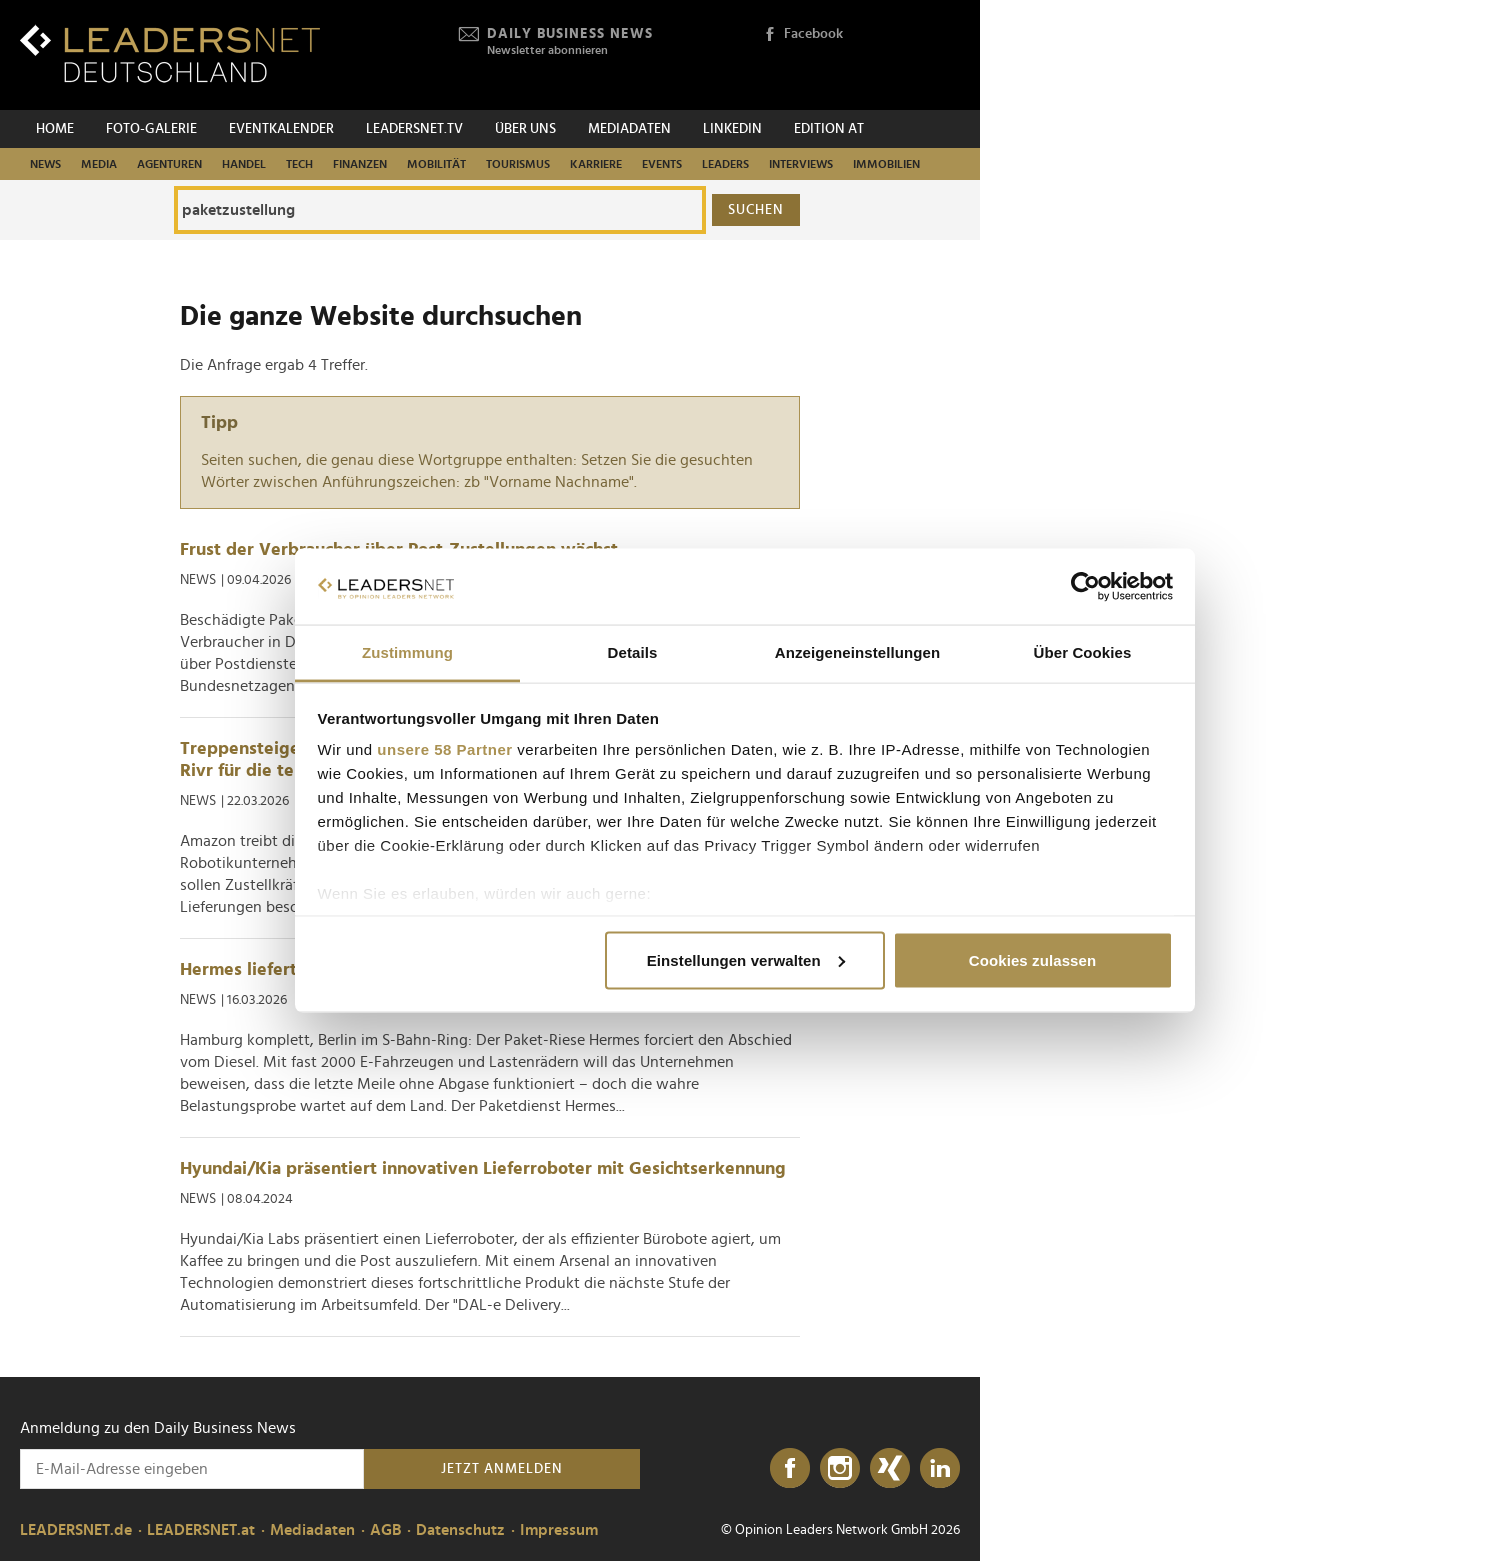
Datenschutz (460, 1530)
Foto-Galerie (151, 129)
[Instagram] (840, 1469)
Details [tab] (633, 652)
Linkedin (732, 129)
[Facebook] (790, 1469)
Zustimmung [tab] (407, 652)
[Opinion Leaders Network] (912, 55)
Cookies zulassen (1032, 959)
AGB (385, 1530)
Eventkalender (281, 129)
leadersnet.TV (414, 129)
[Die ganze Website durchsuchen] (440, 210)
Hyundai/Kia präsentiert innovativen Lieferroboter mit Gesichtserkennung (483, 1169)
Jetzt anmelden (502, 1469)
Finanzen (360, 164)
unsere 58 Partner (444, 749)
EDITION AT (829, 129)
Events (662, 164)
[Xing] (890, 1469)
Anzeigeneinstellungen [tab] (857, 652)
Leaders (725, 164)
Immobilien (886, 164)
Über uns (525, 129)
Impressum (559, 1530)
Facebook (803, 35)
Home (55, 129)
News (45, 164)
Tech (299, 164)
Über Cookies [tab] (1083, 652)
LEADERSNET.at (201, 1530)
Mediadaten (629, 129)
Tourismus (518, 164)
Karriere (596, 164)
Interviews (801, 164)
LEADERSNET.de (76, 1530)
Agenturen (169, 164)
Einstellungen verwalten (746, 959)
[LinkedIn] (940, 1469)
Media (99, 164)
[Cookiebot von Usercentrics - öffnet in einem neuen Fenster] (1085, 587)
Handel (244, 164)
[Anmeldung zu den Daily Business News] (192, 1469)
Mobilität (436, 164)
